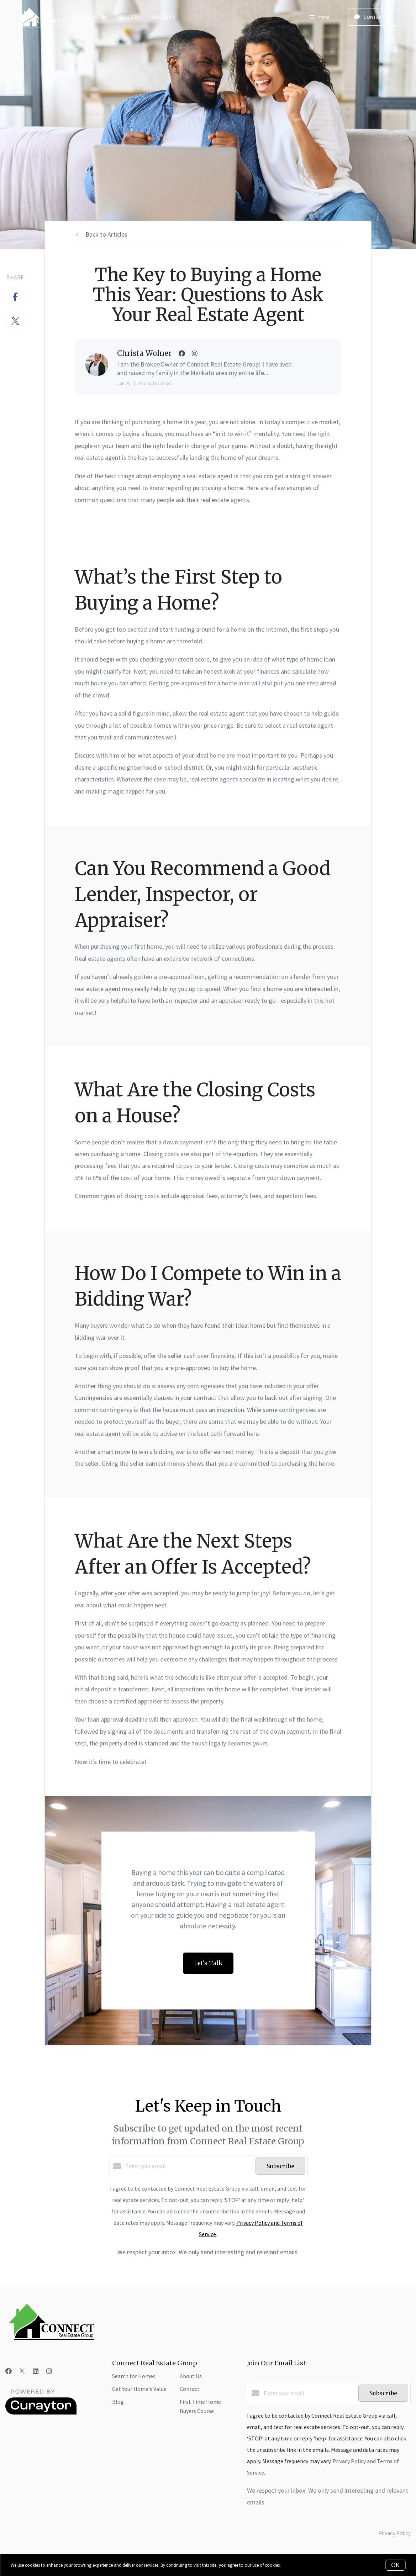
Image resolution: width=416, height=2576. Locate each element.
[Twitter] (22, 2371)
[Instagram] (49, 2371)
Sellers (130, 17)
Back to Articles (106, 234)
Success (164, 17)
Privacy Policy (395, 2533)
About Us (191, 2376)
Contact (190, 2388)
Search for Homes (134, 2376)
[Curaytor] (41, 2412)
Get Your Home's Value (139, 2388)
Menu (319, 18)
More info (291, 2565)
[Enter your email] (188, 2166)
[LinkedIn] (35, 2371)
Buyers (97, 17)
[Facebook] (8, 2371)
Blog (118, 2401)
